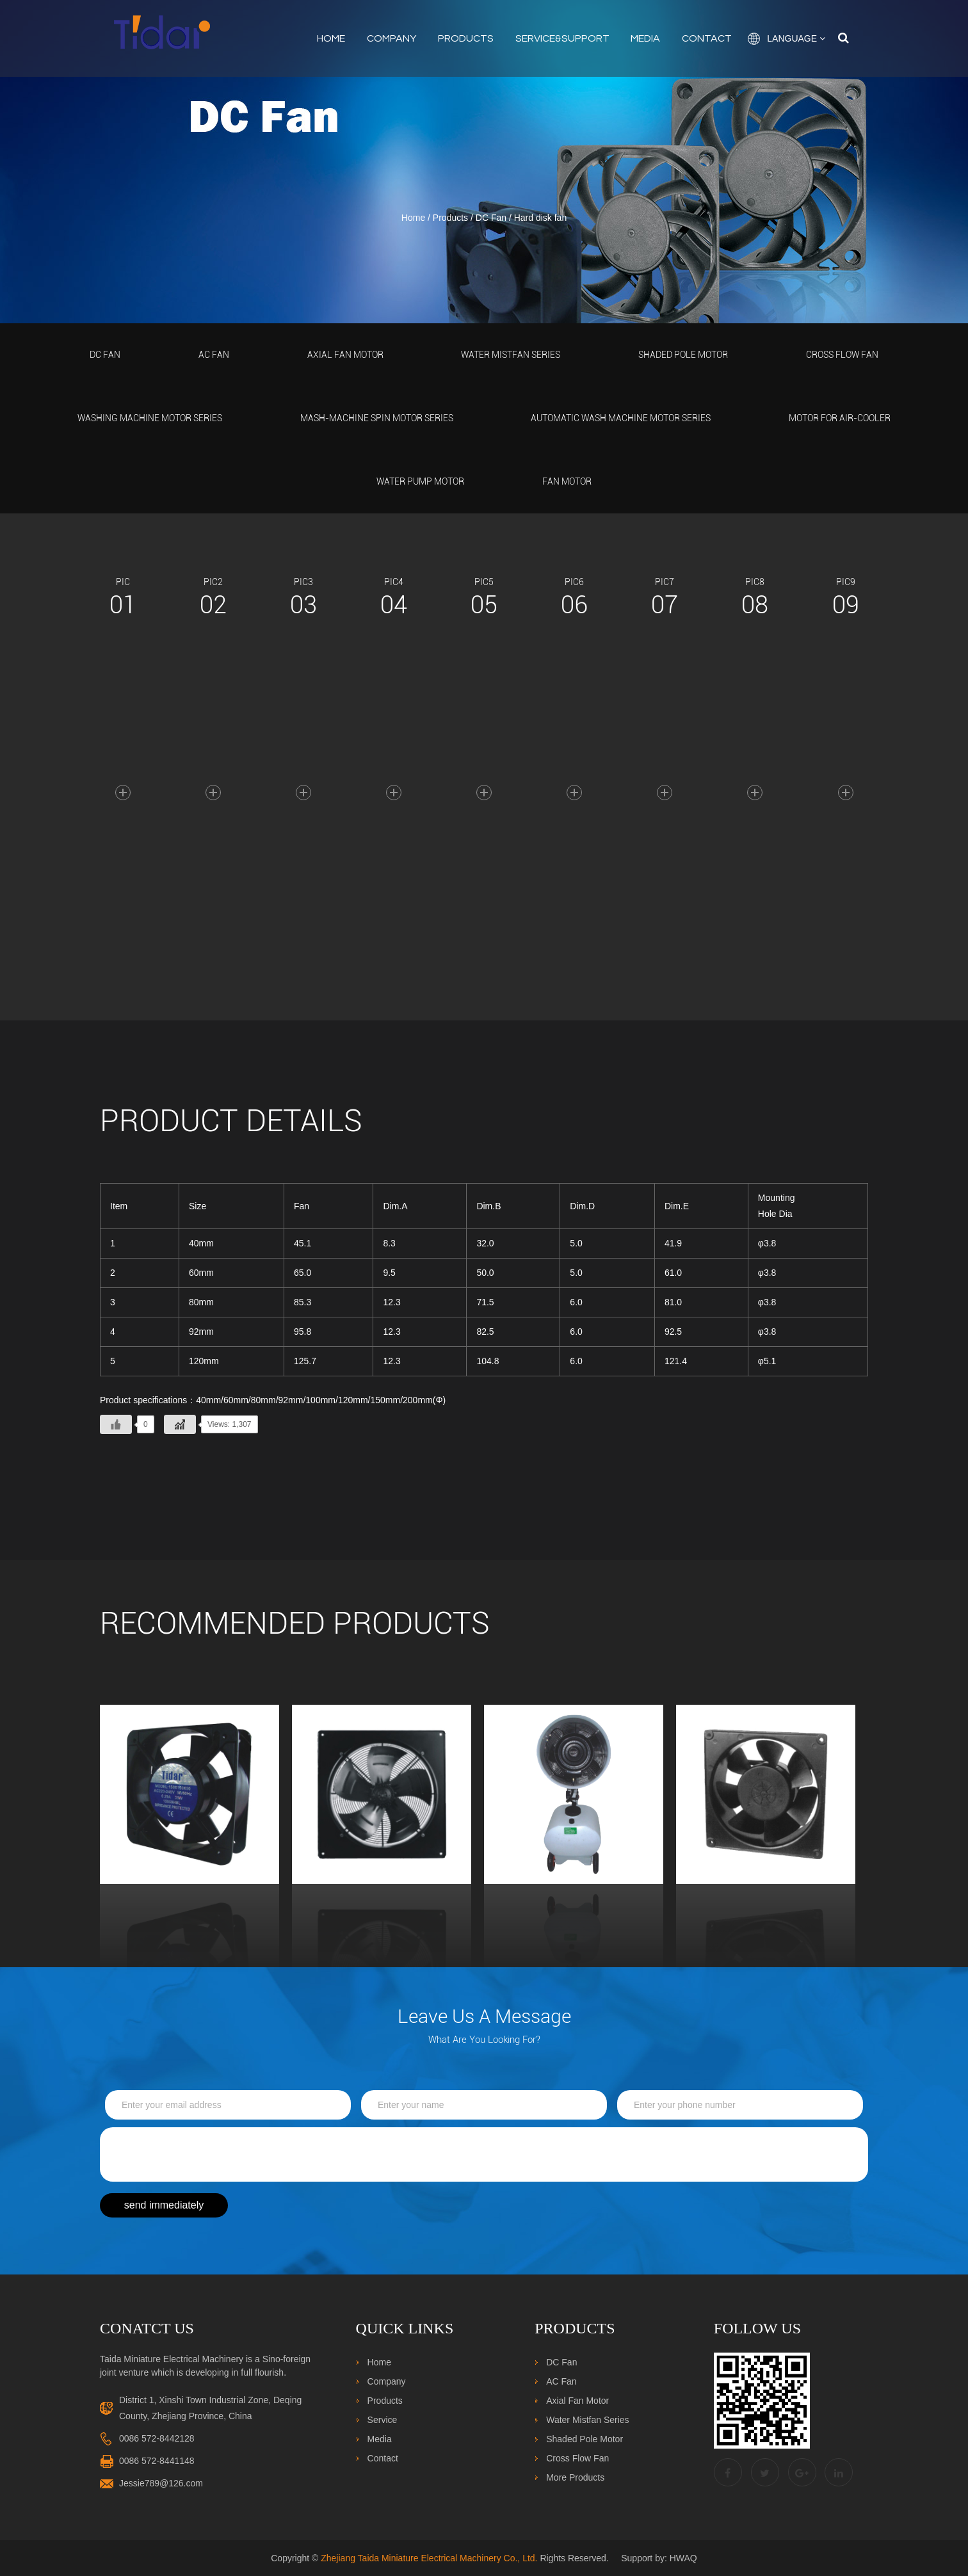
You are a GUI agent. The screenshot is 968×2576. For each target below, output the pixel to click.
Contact (707, 38)
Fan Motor (567, 481)
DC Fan (491, 218)
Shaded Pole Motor (683, 355)
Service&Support (562, 38)
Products (466, 38)
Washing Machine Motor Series (149, 418)
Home (331, 38)
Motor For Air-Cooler (840, 418)
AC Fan (213, 355)
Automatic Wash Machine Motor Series (621, 418)
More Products (575, 2477)
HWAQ (683, 2558)
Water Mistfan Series (510, 355)
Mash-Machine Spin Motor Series (376, 418)
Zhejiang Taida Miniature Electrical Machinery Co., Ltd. (429, 2558)
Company (391, 38)
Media (645, 38)
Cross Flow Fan (842, 355)
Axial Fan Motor (345, 355)
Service (382, 2420)
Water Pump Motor (420, 481)
